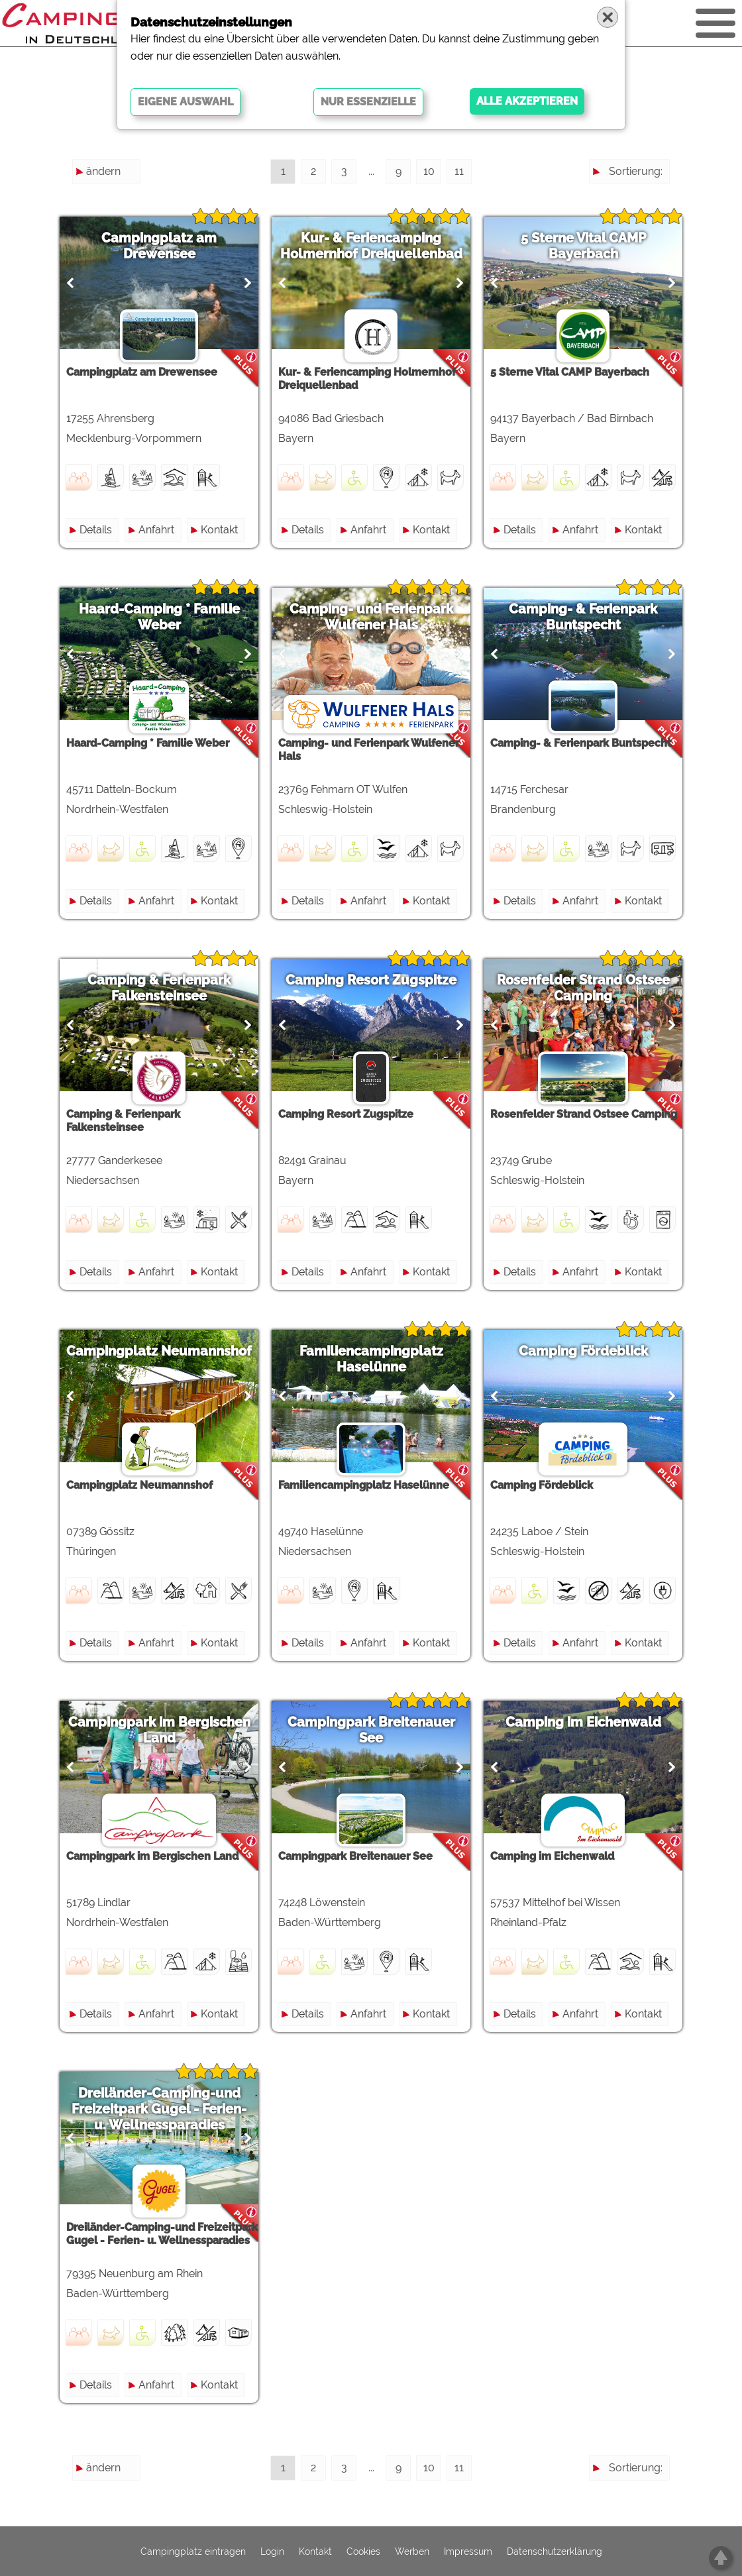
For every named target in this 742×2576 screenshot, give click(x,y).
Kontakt (219, 529)
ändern (103, 171)
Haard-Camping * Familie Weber (159, 617)
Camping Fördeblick (583, 1351)
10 (429, 171)
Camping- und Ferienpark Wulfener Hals (371, 617)
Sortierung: (635, 171)
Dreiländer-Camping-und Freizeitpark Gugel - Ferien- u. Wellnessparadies (159, 2109)
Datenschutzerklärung (554, 2551)
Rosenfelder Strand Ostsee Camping (583, 988)
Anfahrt (156, 529)
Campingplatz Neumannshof (159, 1351)
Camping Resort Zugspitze (371, 980)
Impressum (468, 2551)
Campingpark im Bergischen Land (159, 1730)
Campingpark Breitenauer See (371, 1730)
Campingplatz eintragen (193, 2551)
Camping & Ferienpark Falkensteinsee (159, 988)
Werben (412, 2551)
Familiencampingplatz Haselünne (371, 1359)
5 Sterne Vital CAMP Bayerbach (583, 246)
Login (272, 2551)
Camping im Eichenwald (583, 1722)
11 (459, 171)
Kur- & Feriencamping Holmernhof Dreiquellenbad (371, 246)
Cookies (363, 2551)
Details (96, 529)
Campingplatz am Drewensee (159, 246)
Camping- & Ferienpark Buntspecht (583, 617)
